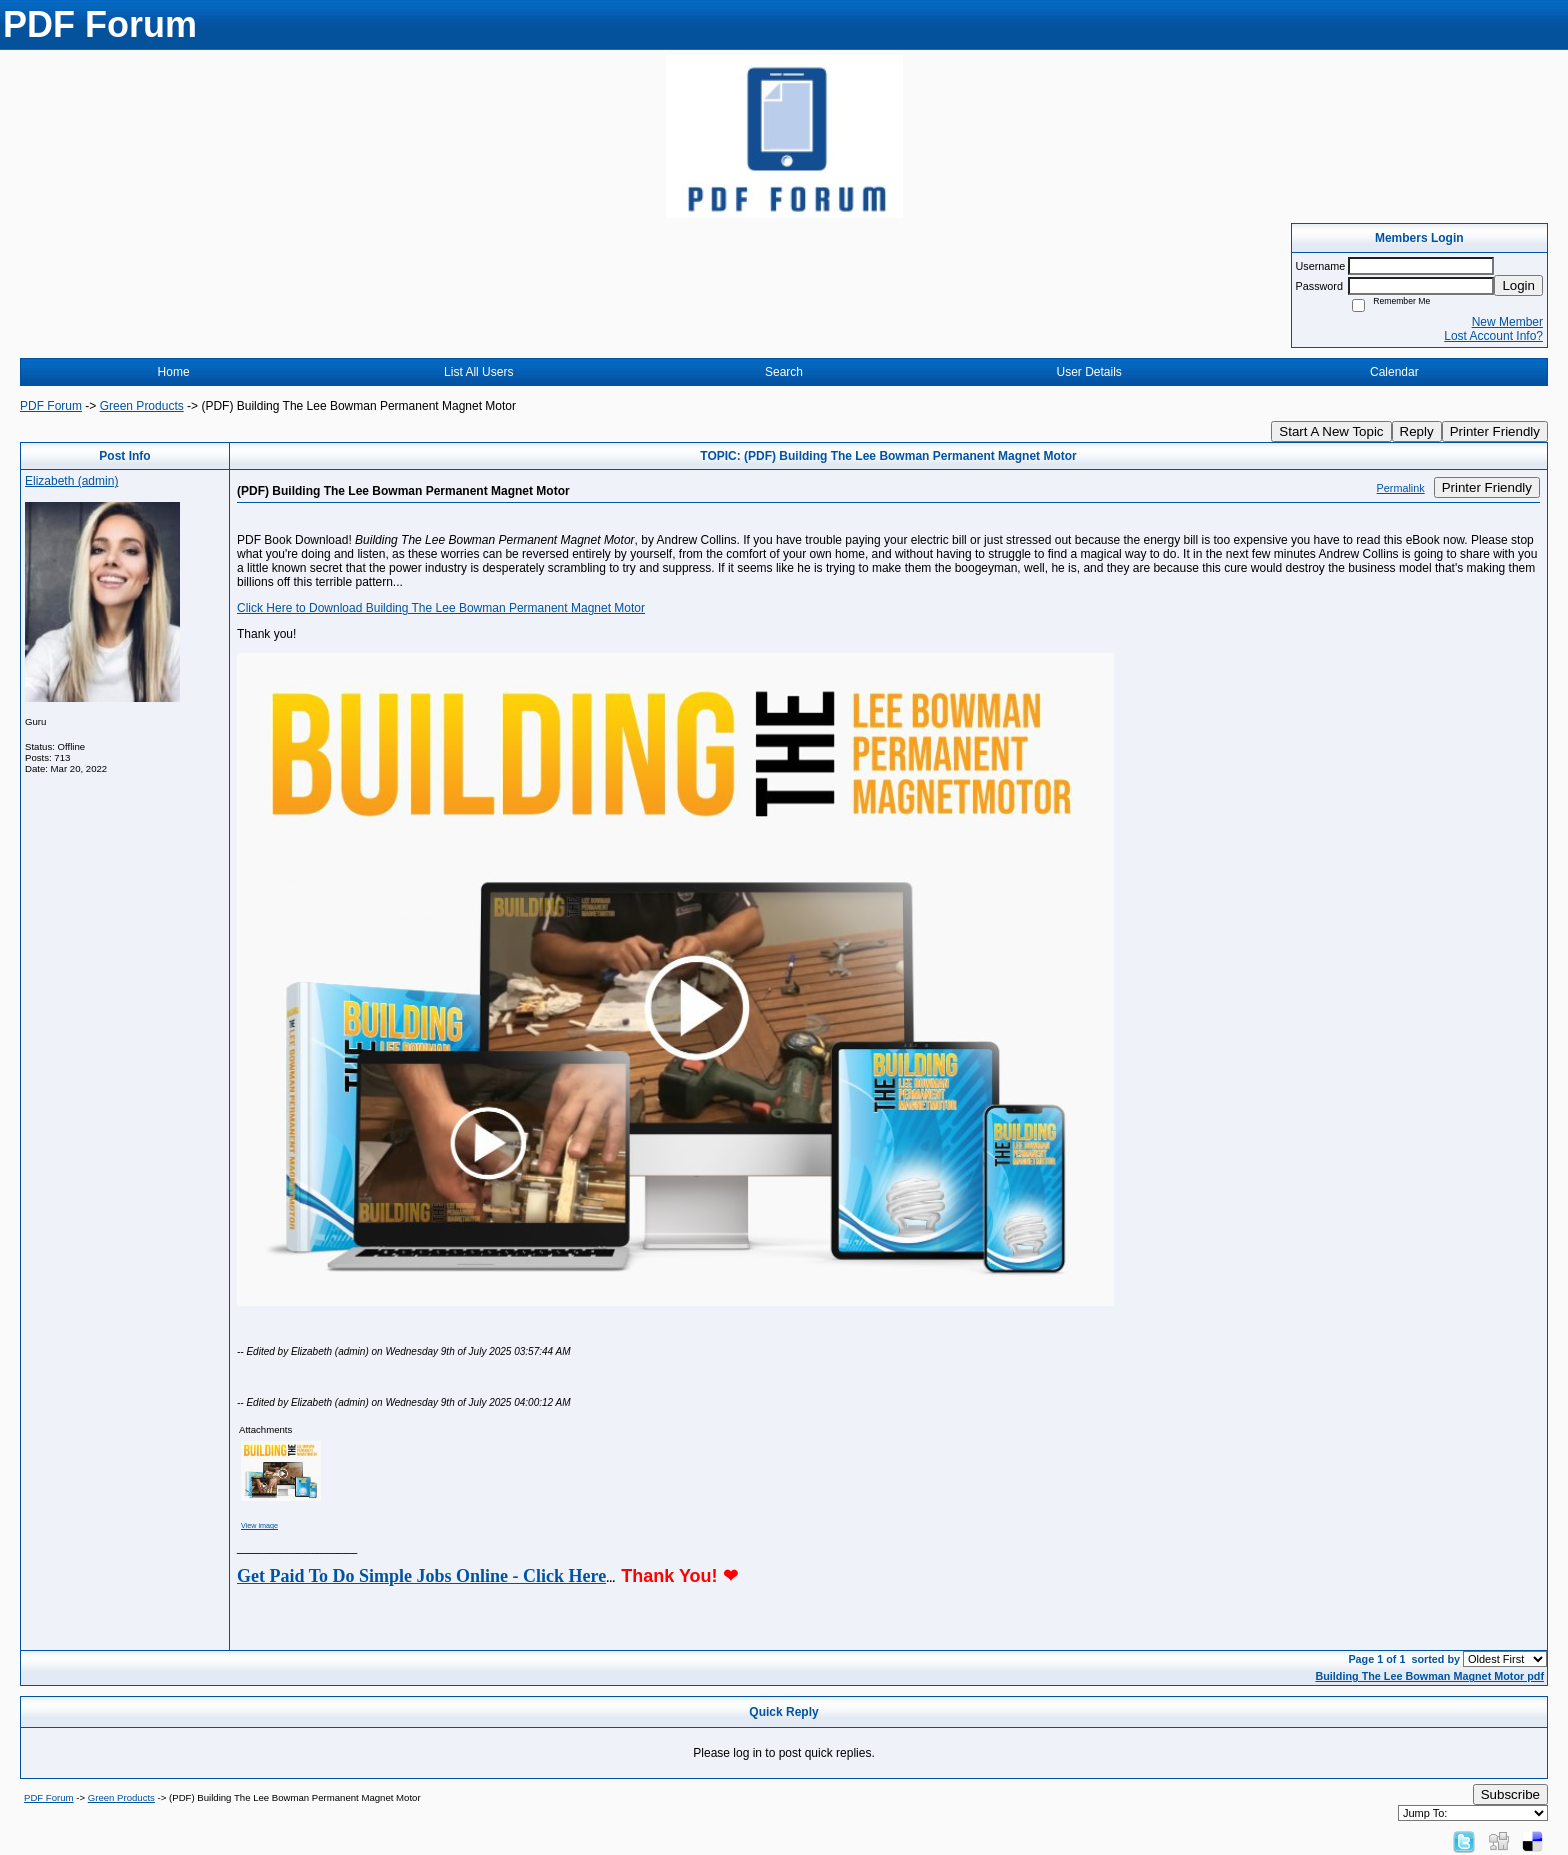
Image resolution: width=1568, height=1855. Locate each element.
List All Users (478, 372)
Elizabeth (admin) (71, 481)
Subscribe (1510, 1794)
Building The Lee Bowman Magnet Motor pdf (1429, 1676)
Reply (1417, 431)
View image (259, 1525)
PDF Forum (51, 406)
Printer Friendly (1495, 431)
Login (1518, 285)
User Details (1088, 372)
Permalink (1401, 488)
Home (174, 372)
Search (784, 372)
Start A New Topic (1331, 431)
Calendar (1394, 372)
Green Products (142, 406)
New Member (1507, 322)
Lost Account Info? (1493, 336)
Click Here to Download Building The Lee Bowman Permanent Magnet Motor (441, 608)
